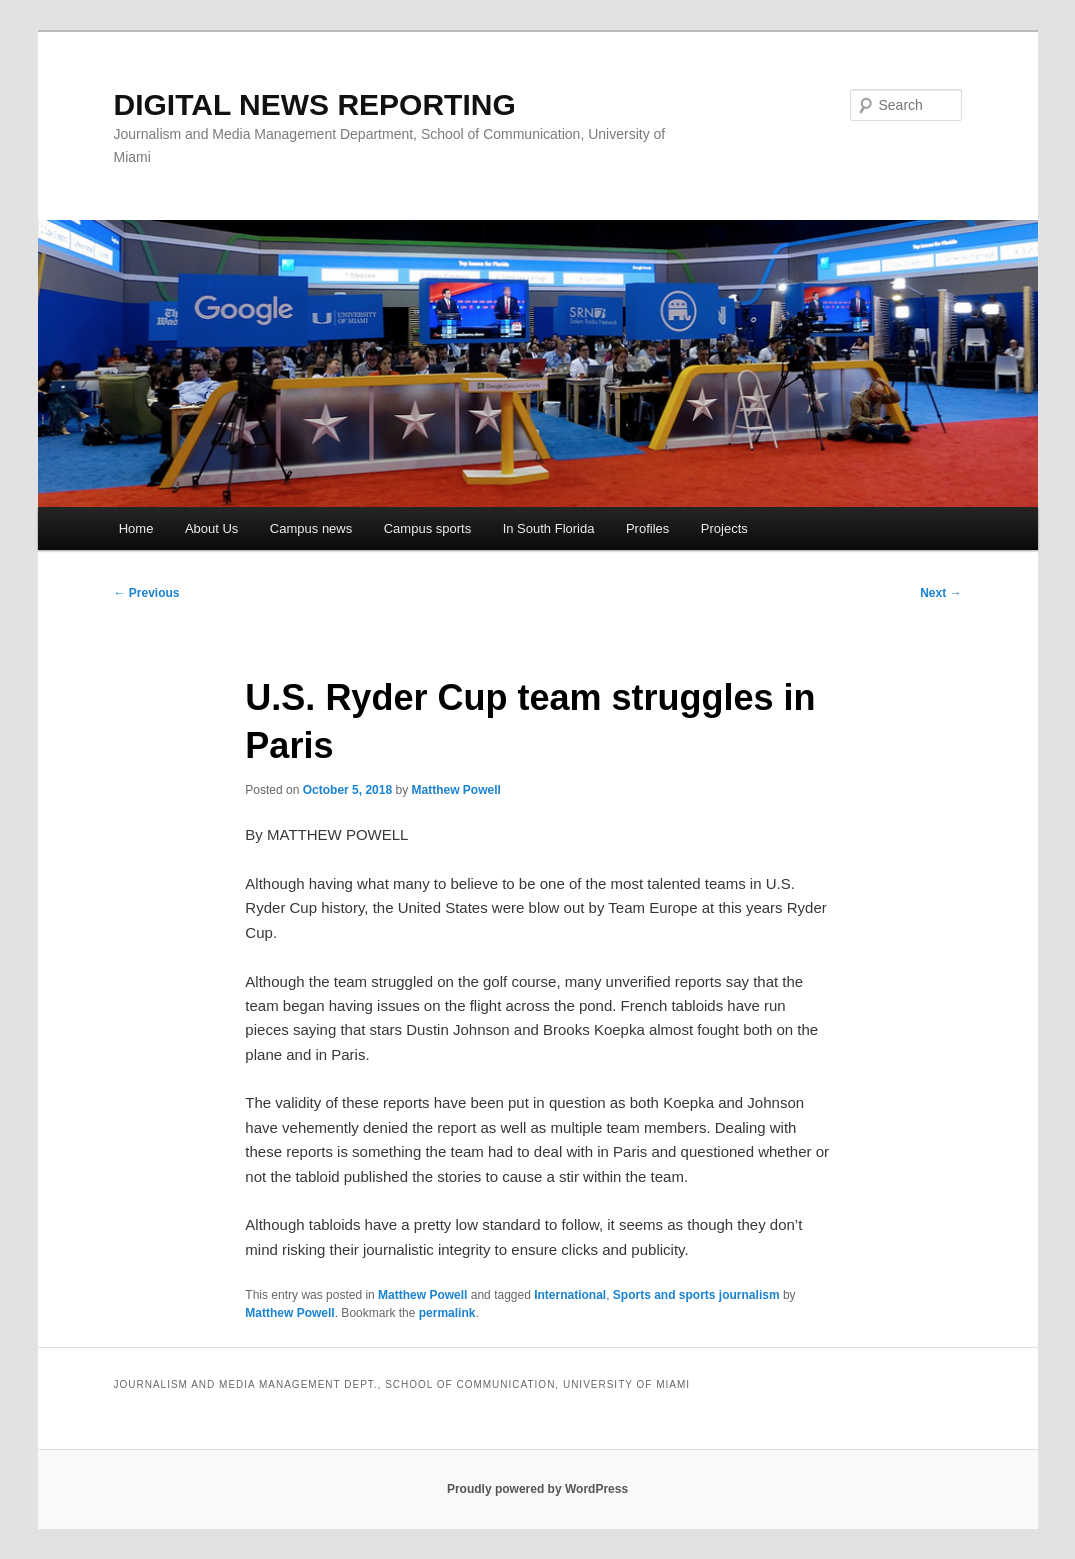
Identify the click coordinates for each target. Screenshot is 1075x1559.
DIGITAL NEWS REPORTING (315, 104)
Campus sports (427, 528)
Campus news (311, 528)
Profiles (647, 528)
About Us (211, 528)
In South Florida (549, 528)
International (570, 1295)
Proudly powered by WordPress (537, 1489)
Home (136, 528)
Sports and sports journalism (696, 1295)
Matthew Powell (455, 790)
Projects (724, 528)
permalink (447, 1313)
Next (940, 593)
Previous (147, 593)
